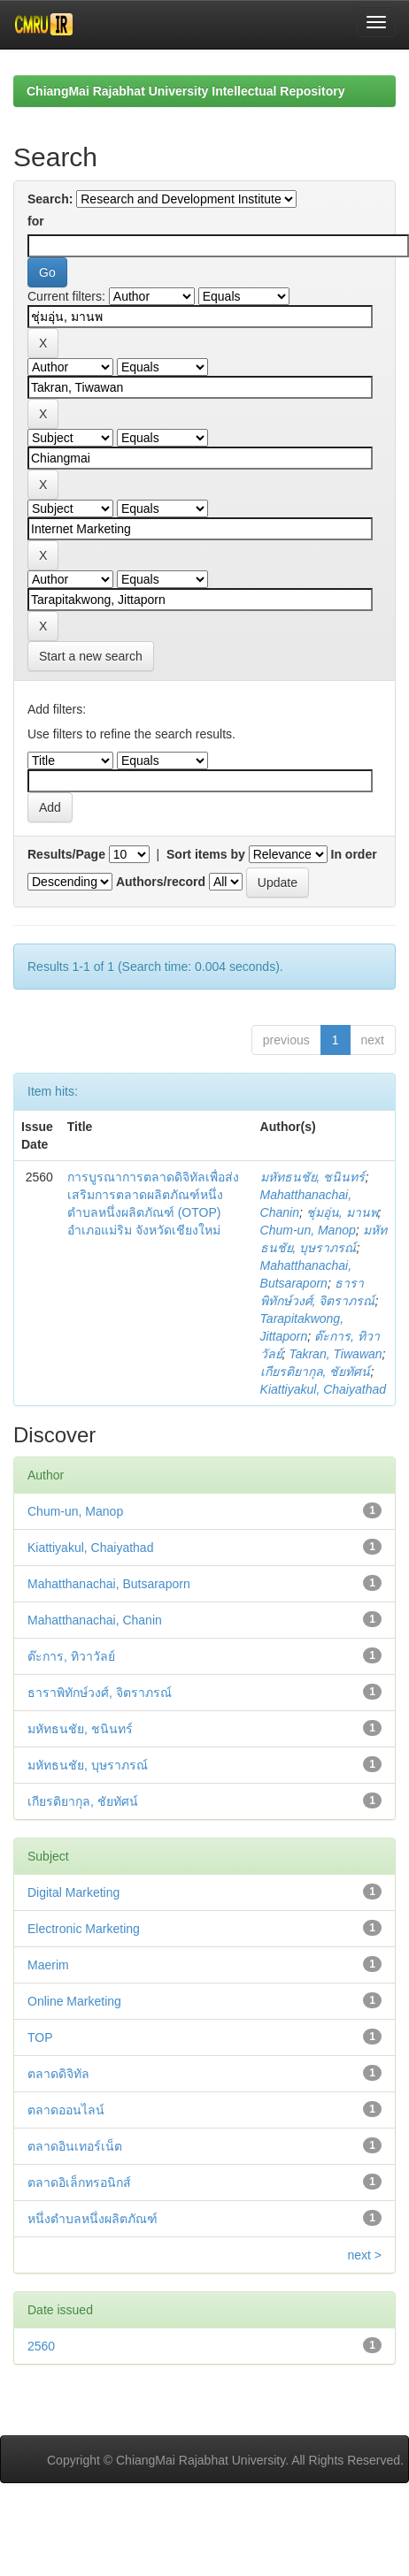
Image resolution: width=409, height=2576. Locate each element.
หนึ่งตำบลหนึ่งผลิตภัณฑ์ (92, 2219)
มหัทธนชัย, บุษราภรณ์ (87, 1765)
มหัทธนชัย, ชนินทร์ (313, 1177)
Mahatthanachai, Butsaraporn (108, 1584)
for (35, 221)
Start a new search (91, 656)
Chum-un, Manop (308, 1230)
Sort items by (205, 854)
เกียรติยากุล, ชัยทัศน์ (315, 1371)
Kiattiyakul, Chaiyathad (323, 1389)
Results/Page (66, 854)
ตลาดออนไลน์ (65, 2110)
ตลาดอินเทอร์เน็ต (74, 2146)
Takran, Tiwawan (335, 1354)
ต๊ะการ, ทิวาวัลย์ (71, 1656)
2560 (41, 2346)
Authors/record (160, 882)
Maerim (48, 1965)
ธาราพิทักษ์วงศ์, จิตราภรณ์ (99, 1692)
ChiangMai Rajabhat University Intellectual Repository (185, 91)
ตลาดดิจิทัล (58, 2074)
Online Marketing (74, 2001)
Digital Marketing (73, 1892)
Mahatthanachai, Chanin (94, 1620)
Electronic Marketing (83, 1929)
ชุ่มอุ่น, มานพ (342, 1212)
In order (354, 854)
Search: (50, 199)
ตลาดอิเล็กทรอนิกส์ (79, 2182)
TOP (40, 2037)
